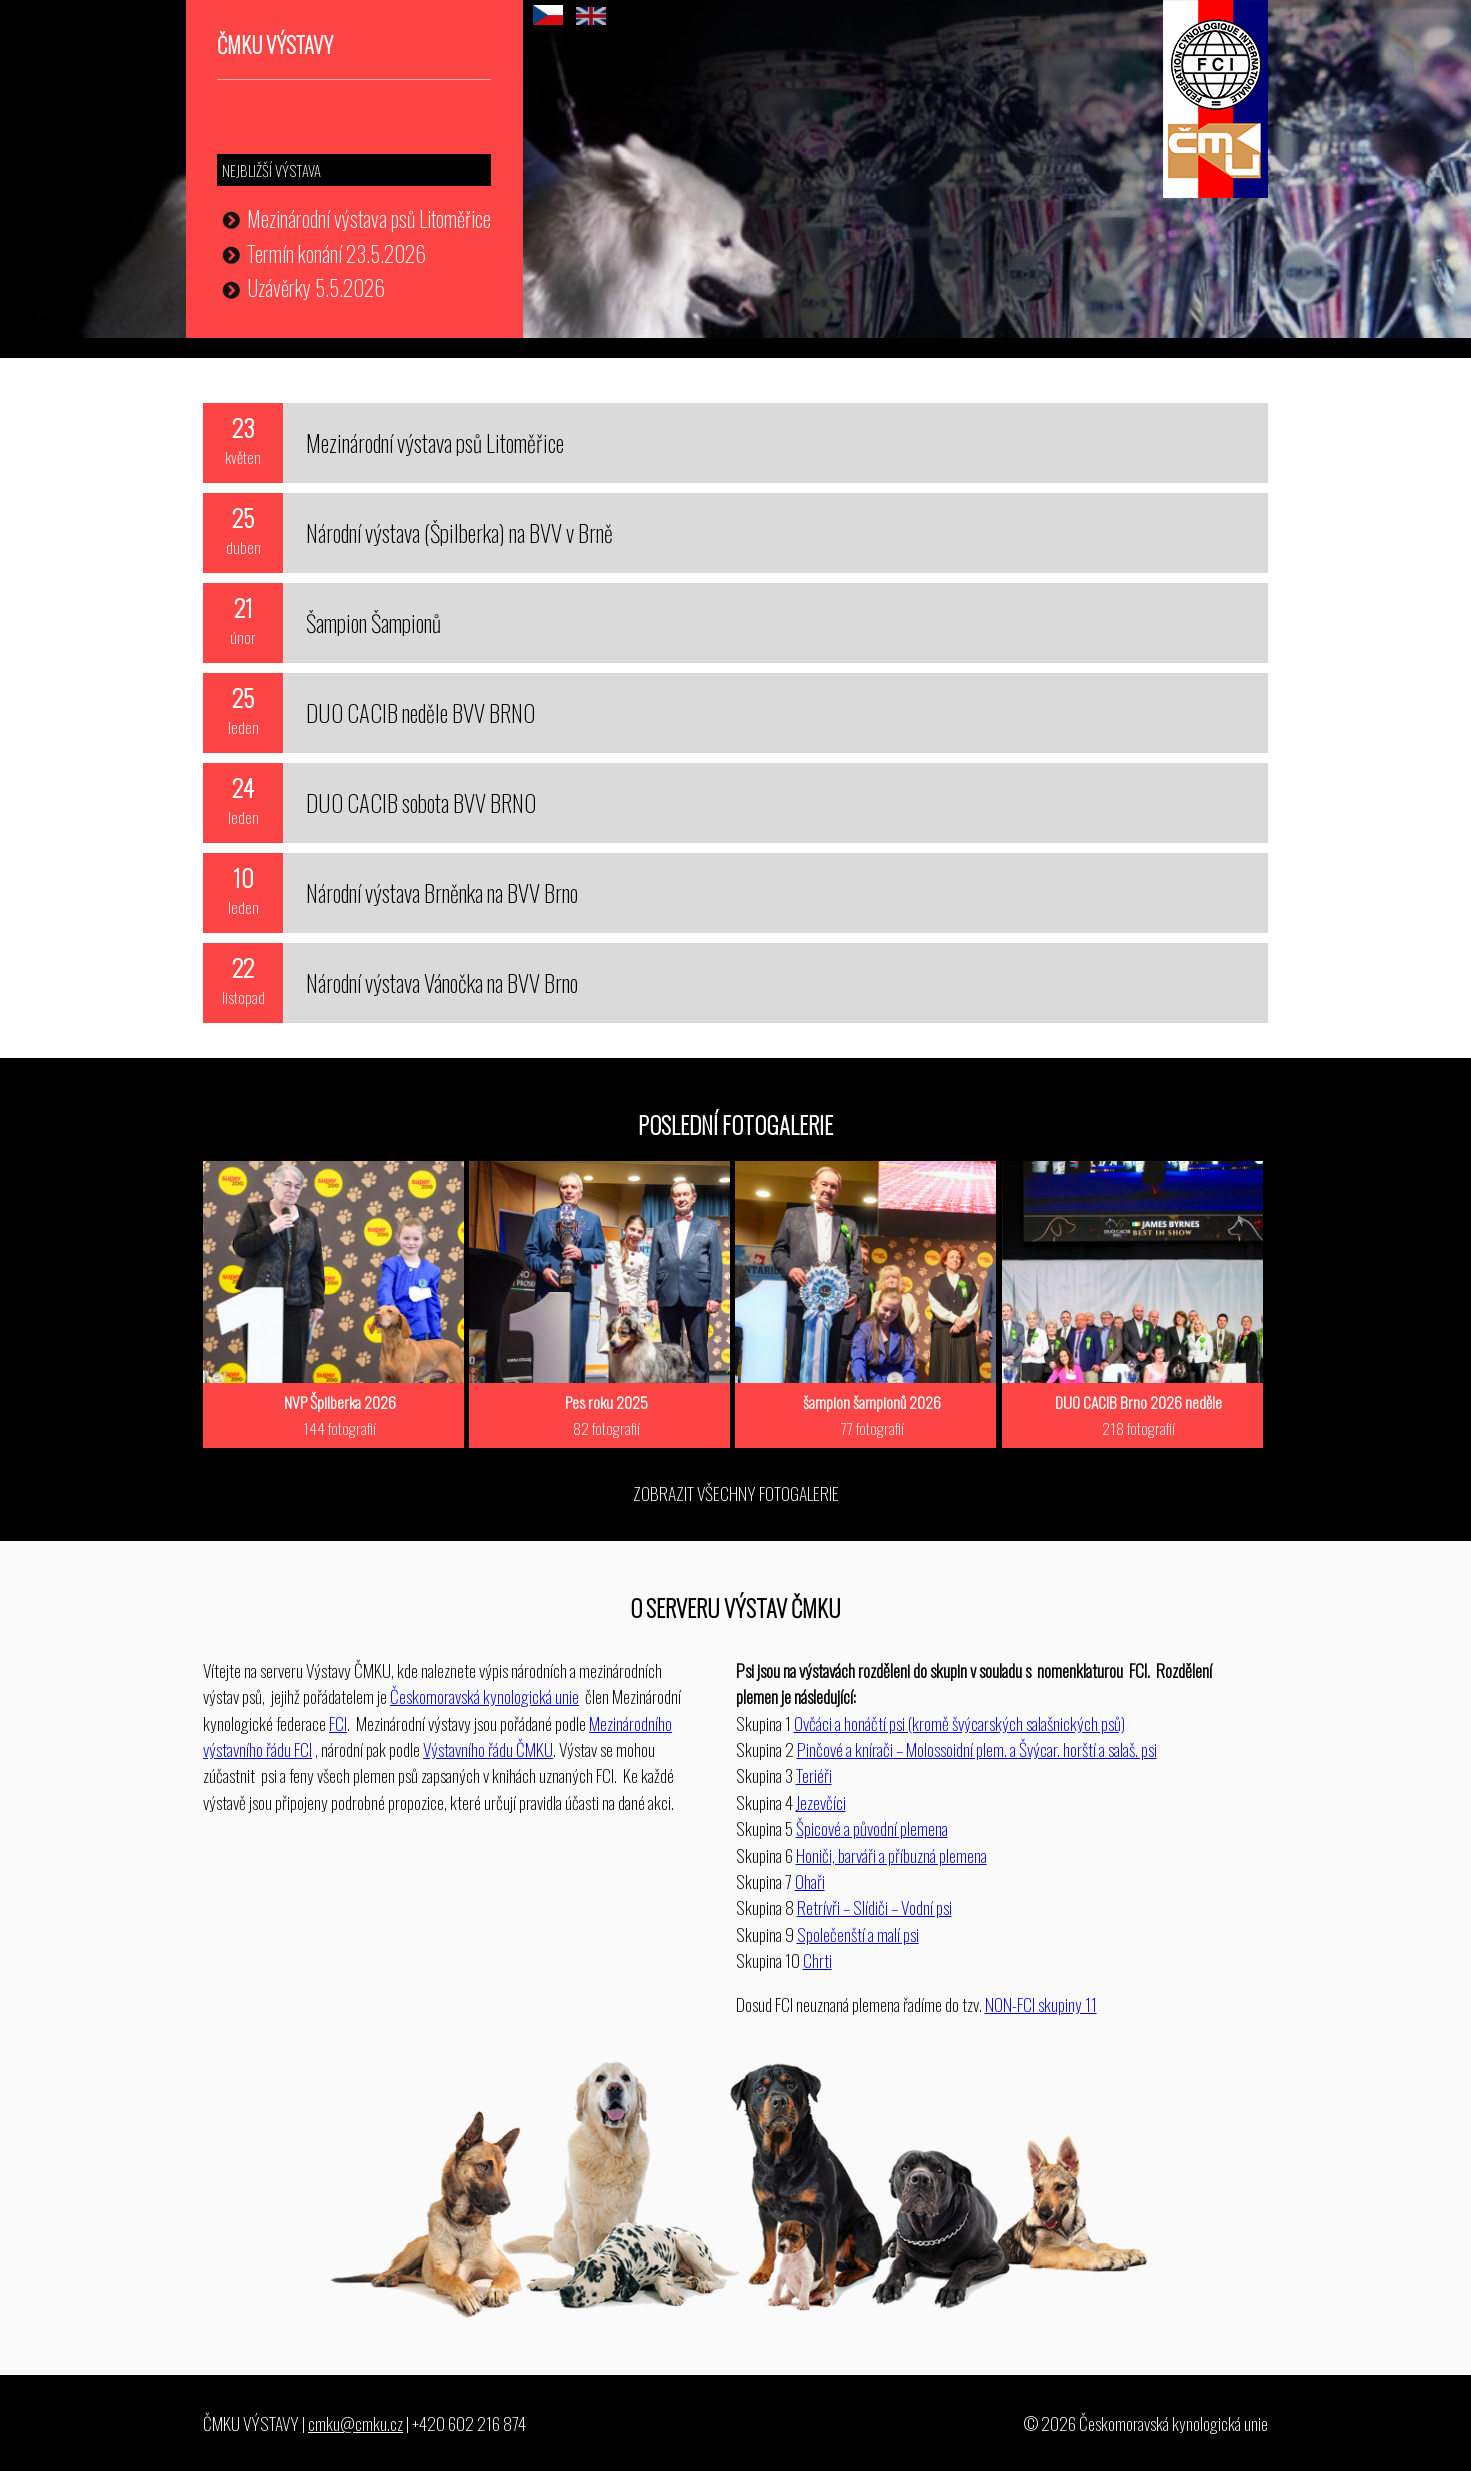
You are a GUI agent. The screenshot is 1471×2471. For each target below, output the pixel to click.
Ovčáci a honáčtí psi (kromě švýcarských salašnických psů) (959, 1723)
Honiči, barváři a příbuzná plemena (891, 1855)
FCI (338, 1723)
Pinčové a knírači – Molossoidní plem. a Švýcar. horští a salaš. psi (977, 1749)
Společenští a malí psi (858, 1934)
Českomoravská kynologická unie (484, 1696)
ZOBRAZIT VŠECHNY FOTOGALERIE (736, 1493)
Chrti (817, 1960)
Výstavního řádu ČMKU (488, 1749)
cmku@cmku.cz (355, 2423)
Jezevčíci (821, 1802)
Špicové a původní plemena (872, 1828)
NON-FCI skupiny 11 (1041, 2004)
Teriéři (814, 1775)
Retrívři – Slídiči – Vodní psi (874, 1907)
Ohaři (810, 1881)
